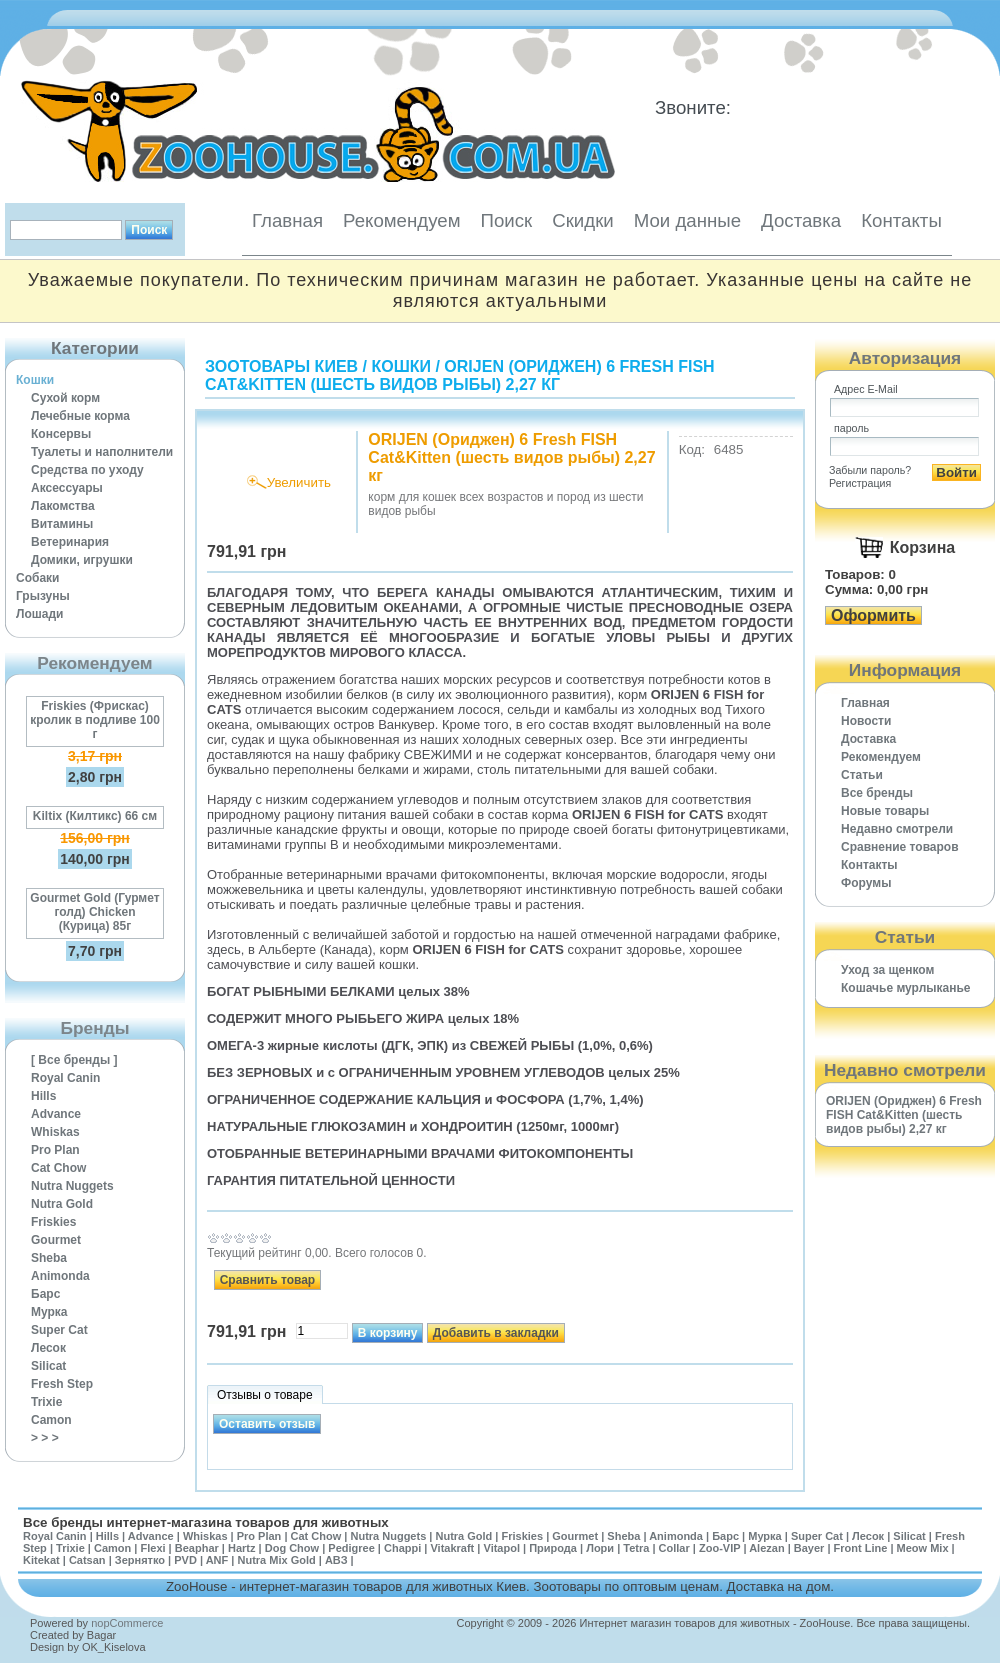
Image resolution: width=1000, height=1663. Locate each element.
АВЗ (336, 1560)
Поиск (506, 220)
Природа (553, 1548)
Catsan (87, 1560)
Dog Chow (292, 1548)
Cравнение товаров (900, 847)
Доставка (801, 220)
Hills (43, 1096)
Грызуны (43, 596)
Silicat (48, 1366)
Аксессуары (67, 488)
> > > (45, 1438)
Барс (45, 1294)
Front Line (861, 1548)
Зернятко (140, 1560)
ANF (217, 1560)
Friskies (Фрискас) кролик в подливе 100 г (95, 720)
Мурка (49, 1312)
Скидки (583, 220)
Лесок (48, 1348)
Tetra (636, 1548)
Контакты (901, 220)
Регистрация (860, 483)
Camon (51, 1420)
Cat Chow (58, 1168)
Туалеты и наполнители (102, 452)
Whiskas (55, 1132)
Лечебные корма (80, 416)
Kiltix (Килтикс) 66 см (95, 816)
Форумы (866, 883)
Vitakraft (452, 1548)
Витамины (62, 524)
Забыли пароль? (870, 470)
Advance (56, 1114)
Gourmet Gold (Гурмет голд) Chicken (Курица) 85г (94, 912)
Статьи (862, 775)
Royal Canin (65, 1078)
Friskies (53, 1222)
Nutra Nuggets (72, 1186)
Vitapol (502, 1548)
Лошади (39, 614)
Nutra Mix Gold (276, 1560)
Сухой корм (65, 398)
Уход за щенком (887, 970)
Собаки (37, 578)
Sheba (49, 1258)
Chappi (402, 1548)
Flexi (152, 1548)
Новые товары (885, 811)
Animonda (60, 1276)
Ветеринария (70, 542)
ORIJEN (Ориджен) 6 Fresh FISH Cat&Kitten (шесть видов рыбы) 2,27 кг (460, 375)
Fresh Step (62, 1384)
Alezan (766, 1548)
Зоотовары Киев (281, 366)
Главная (287, 220)
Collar (674, 1548)
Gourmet (56, 1240)
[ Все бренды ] (74, 1060)
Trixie (46, 1402)
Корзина (922, 547)
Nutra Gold (62, 1204)
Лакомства (63, 506)
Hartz (242, 1548)
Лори (600, 1548)
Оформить (873, 615)
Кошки (35, 380)
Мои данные (687, 220)
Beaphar (197, 1548)
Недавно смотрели (897, 829)
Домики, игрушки (82, 560)
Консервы (61, 434)
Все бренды (877, 793)
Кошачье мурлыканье (906, 988)
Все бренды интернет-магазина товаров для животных (206, 1522)
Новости (866, 721)
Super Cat (59, 1330)
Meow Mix (923, 1548)
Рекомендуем (401, 220)
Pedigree (351, 1548)
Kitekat (41, 1560)
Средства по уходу (87, 470)
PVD (185, 1560)
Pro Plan (55, 1150)
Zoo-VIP (719, 1548)
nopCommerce (127, 1623)
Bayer (809, 1548)
